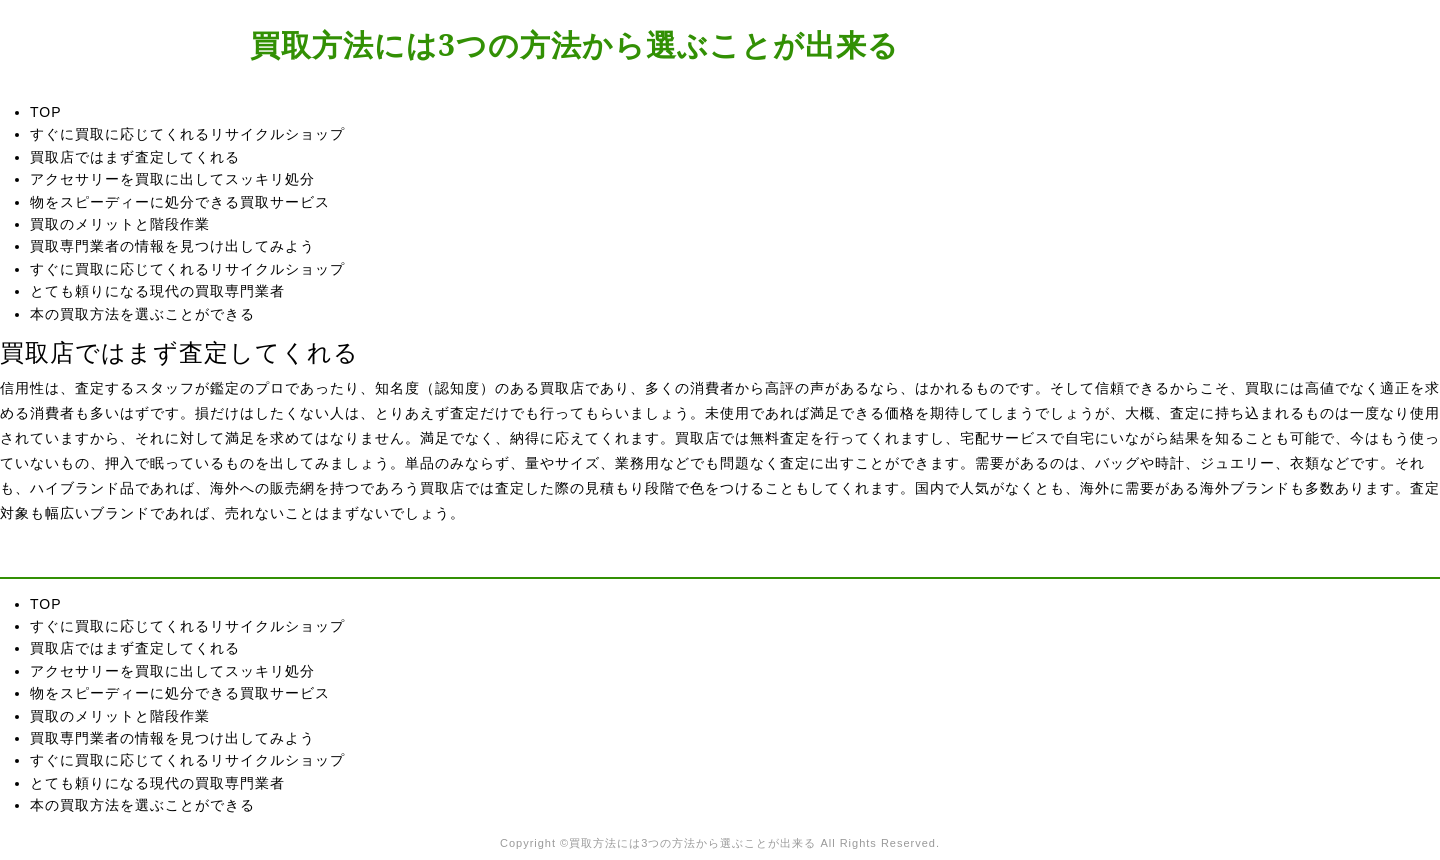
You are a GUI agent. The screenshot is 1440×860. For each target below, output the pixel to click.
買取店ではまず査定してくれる (135, 157)
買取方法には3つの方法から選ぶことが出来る (574, 44)
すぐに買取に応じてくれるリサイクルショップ (187, 134)
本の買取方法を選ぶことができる (142, 314)
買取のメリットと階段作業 (120, 224)
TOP (46, 112)
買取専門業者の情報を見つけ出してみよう (172, 246)
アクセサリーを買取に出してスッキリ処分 (172, 179)
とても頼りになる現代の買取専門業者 (157, 291)
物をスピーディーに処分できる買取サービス (180, 202)
